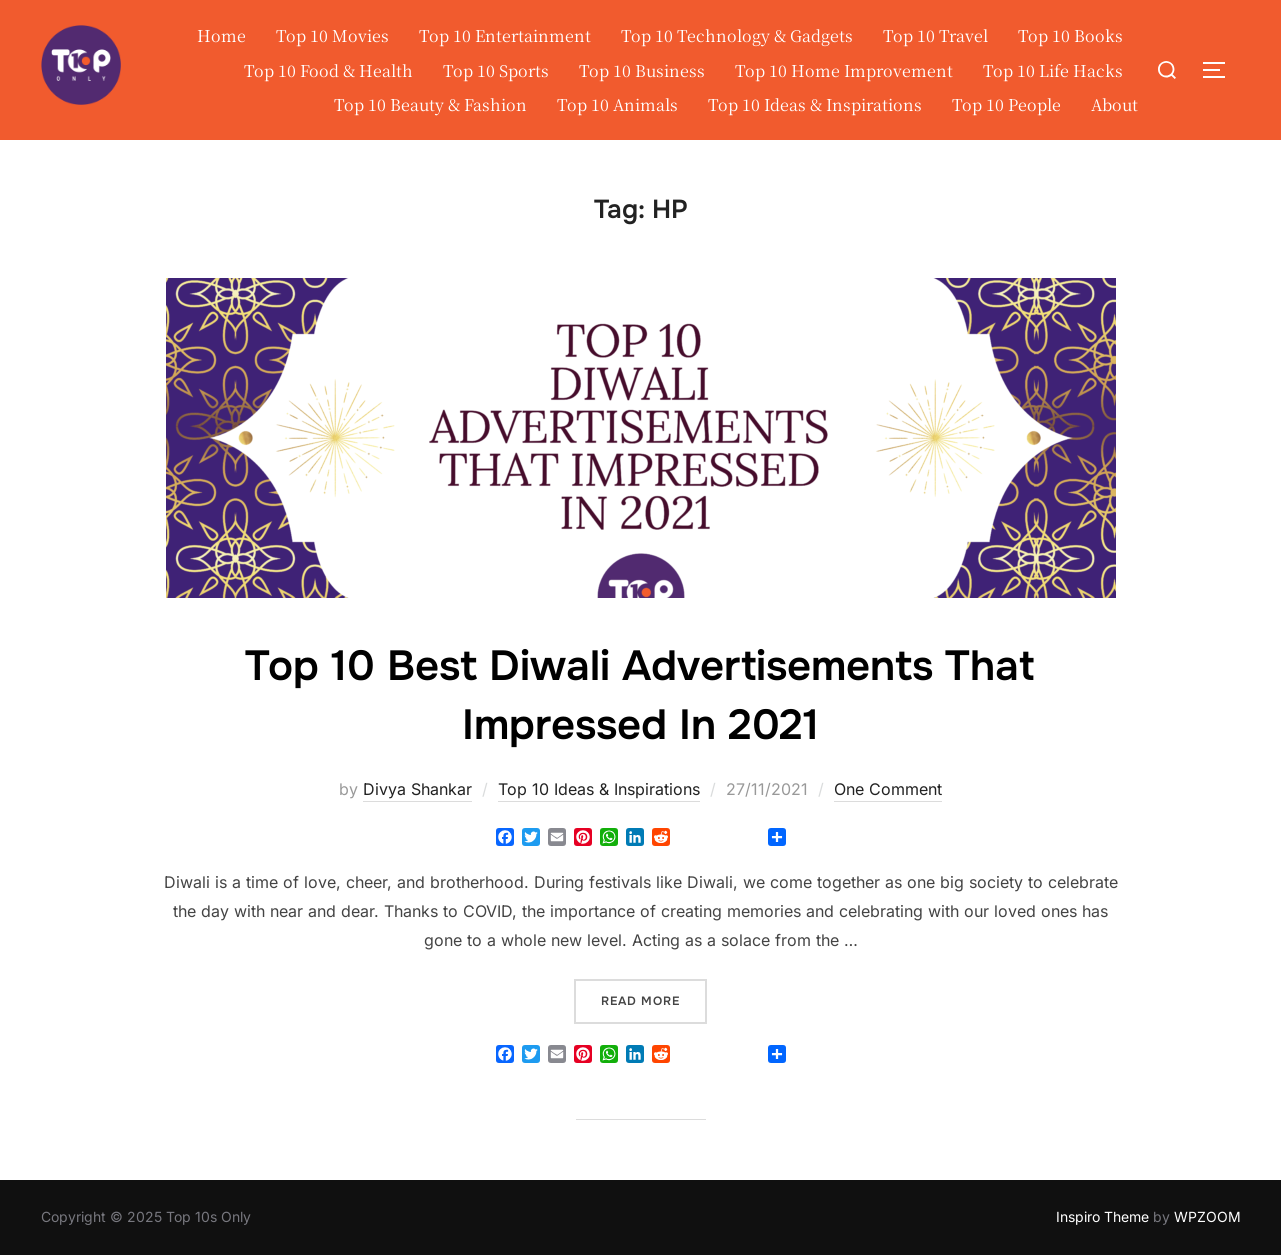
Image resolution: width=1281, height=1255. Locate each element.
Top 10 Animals (617, 104)
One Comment (888, 789)
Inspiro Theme (1102, 1216)
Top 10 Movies (332, 35)
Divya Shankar (417, 789)
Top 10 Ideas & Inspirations (815, 104)
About (1114, 104)
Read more (654, 999)
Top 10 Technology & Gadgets (737, 35)
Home (221, 35)
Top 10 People (1006, 104)
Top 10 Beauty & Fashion (430, 104)
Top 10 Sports (496, 70)
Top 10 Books (1070, 35)
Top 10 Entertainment (505, 35)
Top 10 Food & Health (328, 70)
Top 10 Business (642, 70)
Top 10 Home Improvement (844, 70)
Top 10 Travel (935, 35)
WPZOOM (1207, 1216)
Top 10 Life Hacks (1053, 70)
